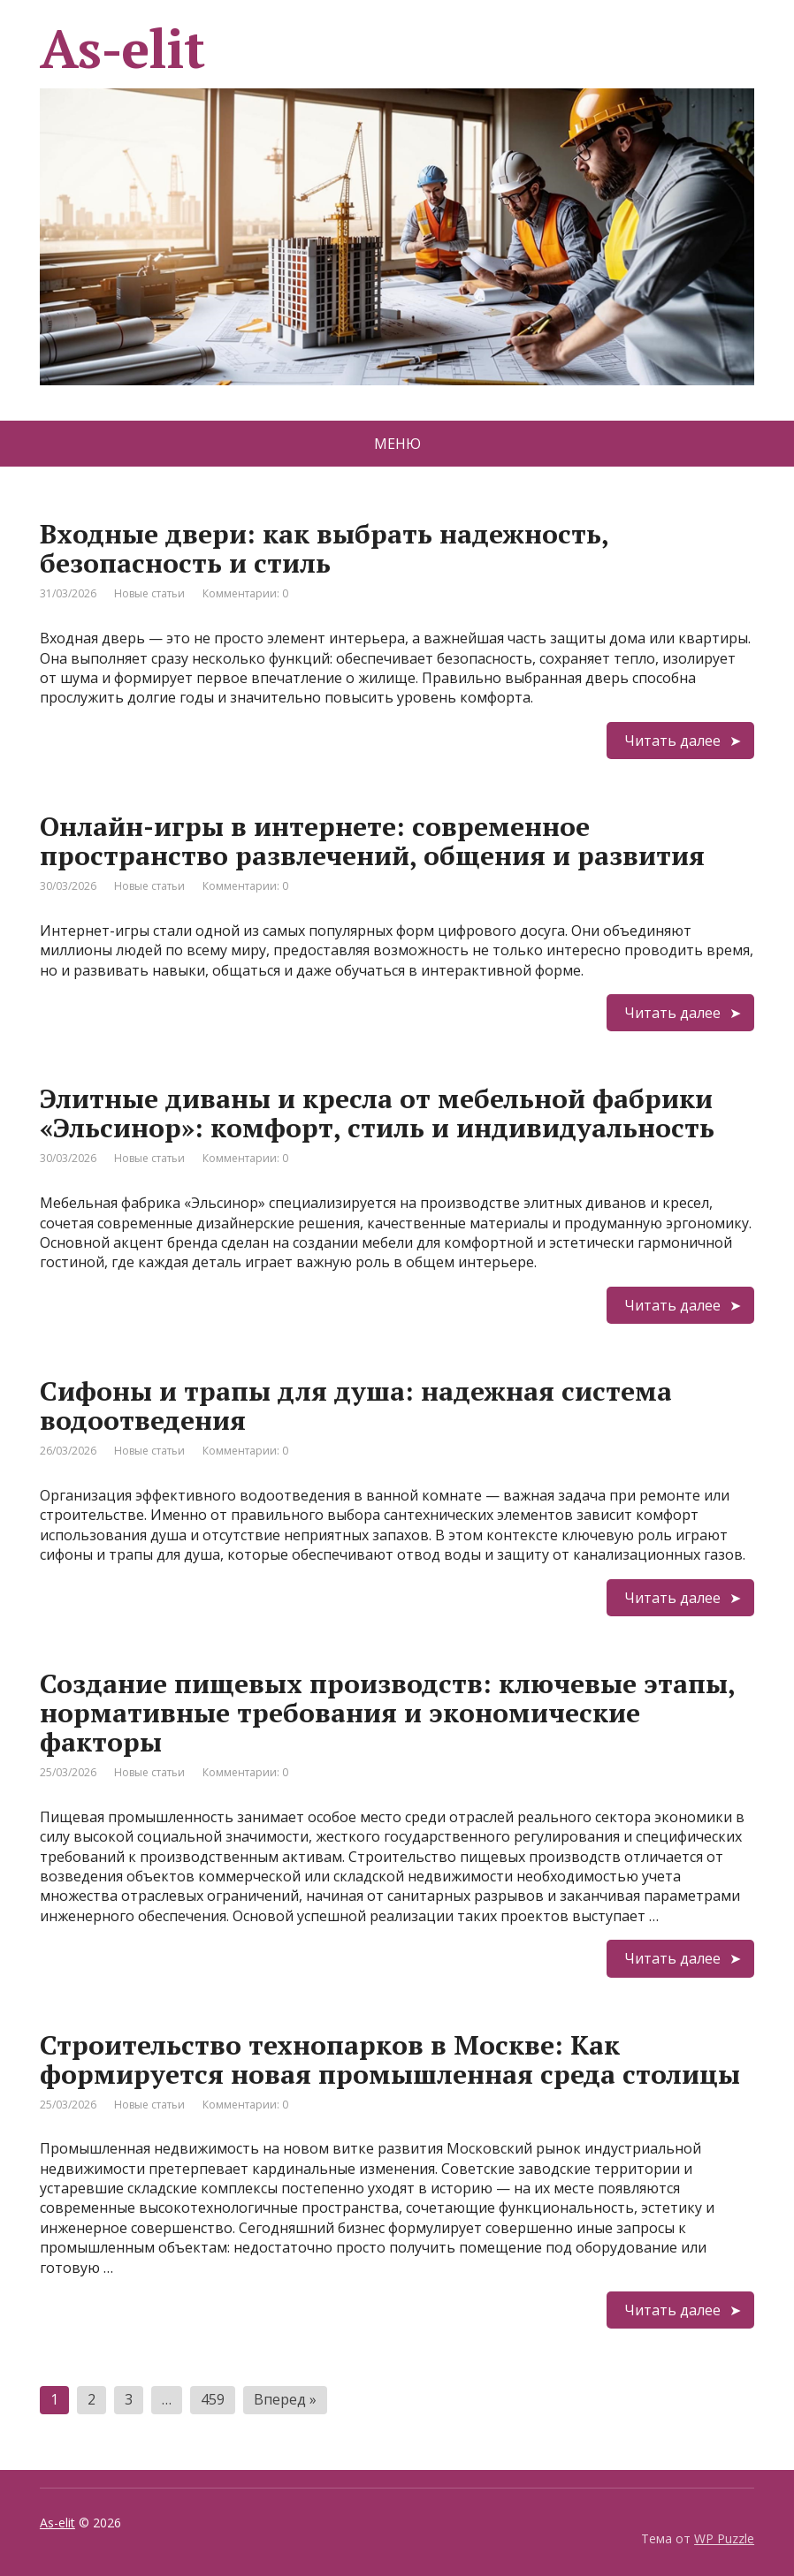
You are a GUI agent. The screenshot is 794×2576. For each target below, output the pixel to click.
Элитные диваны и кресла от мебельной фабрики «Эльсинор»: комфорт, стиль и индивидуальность (377, 1113)
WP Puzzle (724, 2538)
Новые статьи (149, 593)
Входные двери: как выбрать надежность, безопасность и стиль (324, 548)
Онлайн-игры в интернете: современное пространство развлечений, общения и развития (372, 841)
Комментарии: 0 (245, 593)
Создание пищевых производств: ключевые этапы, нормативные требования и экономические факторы (387, 1712)
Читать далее (672, 740)
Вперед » (285, 2399)
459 (213, 2399)
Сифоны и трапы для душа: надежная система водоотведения (356, 1405)
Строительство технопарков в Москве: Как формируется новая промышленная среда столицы (390, 2059)
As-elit (57, 2522)
